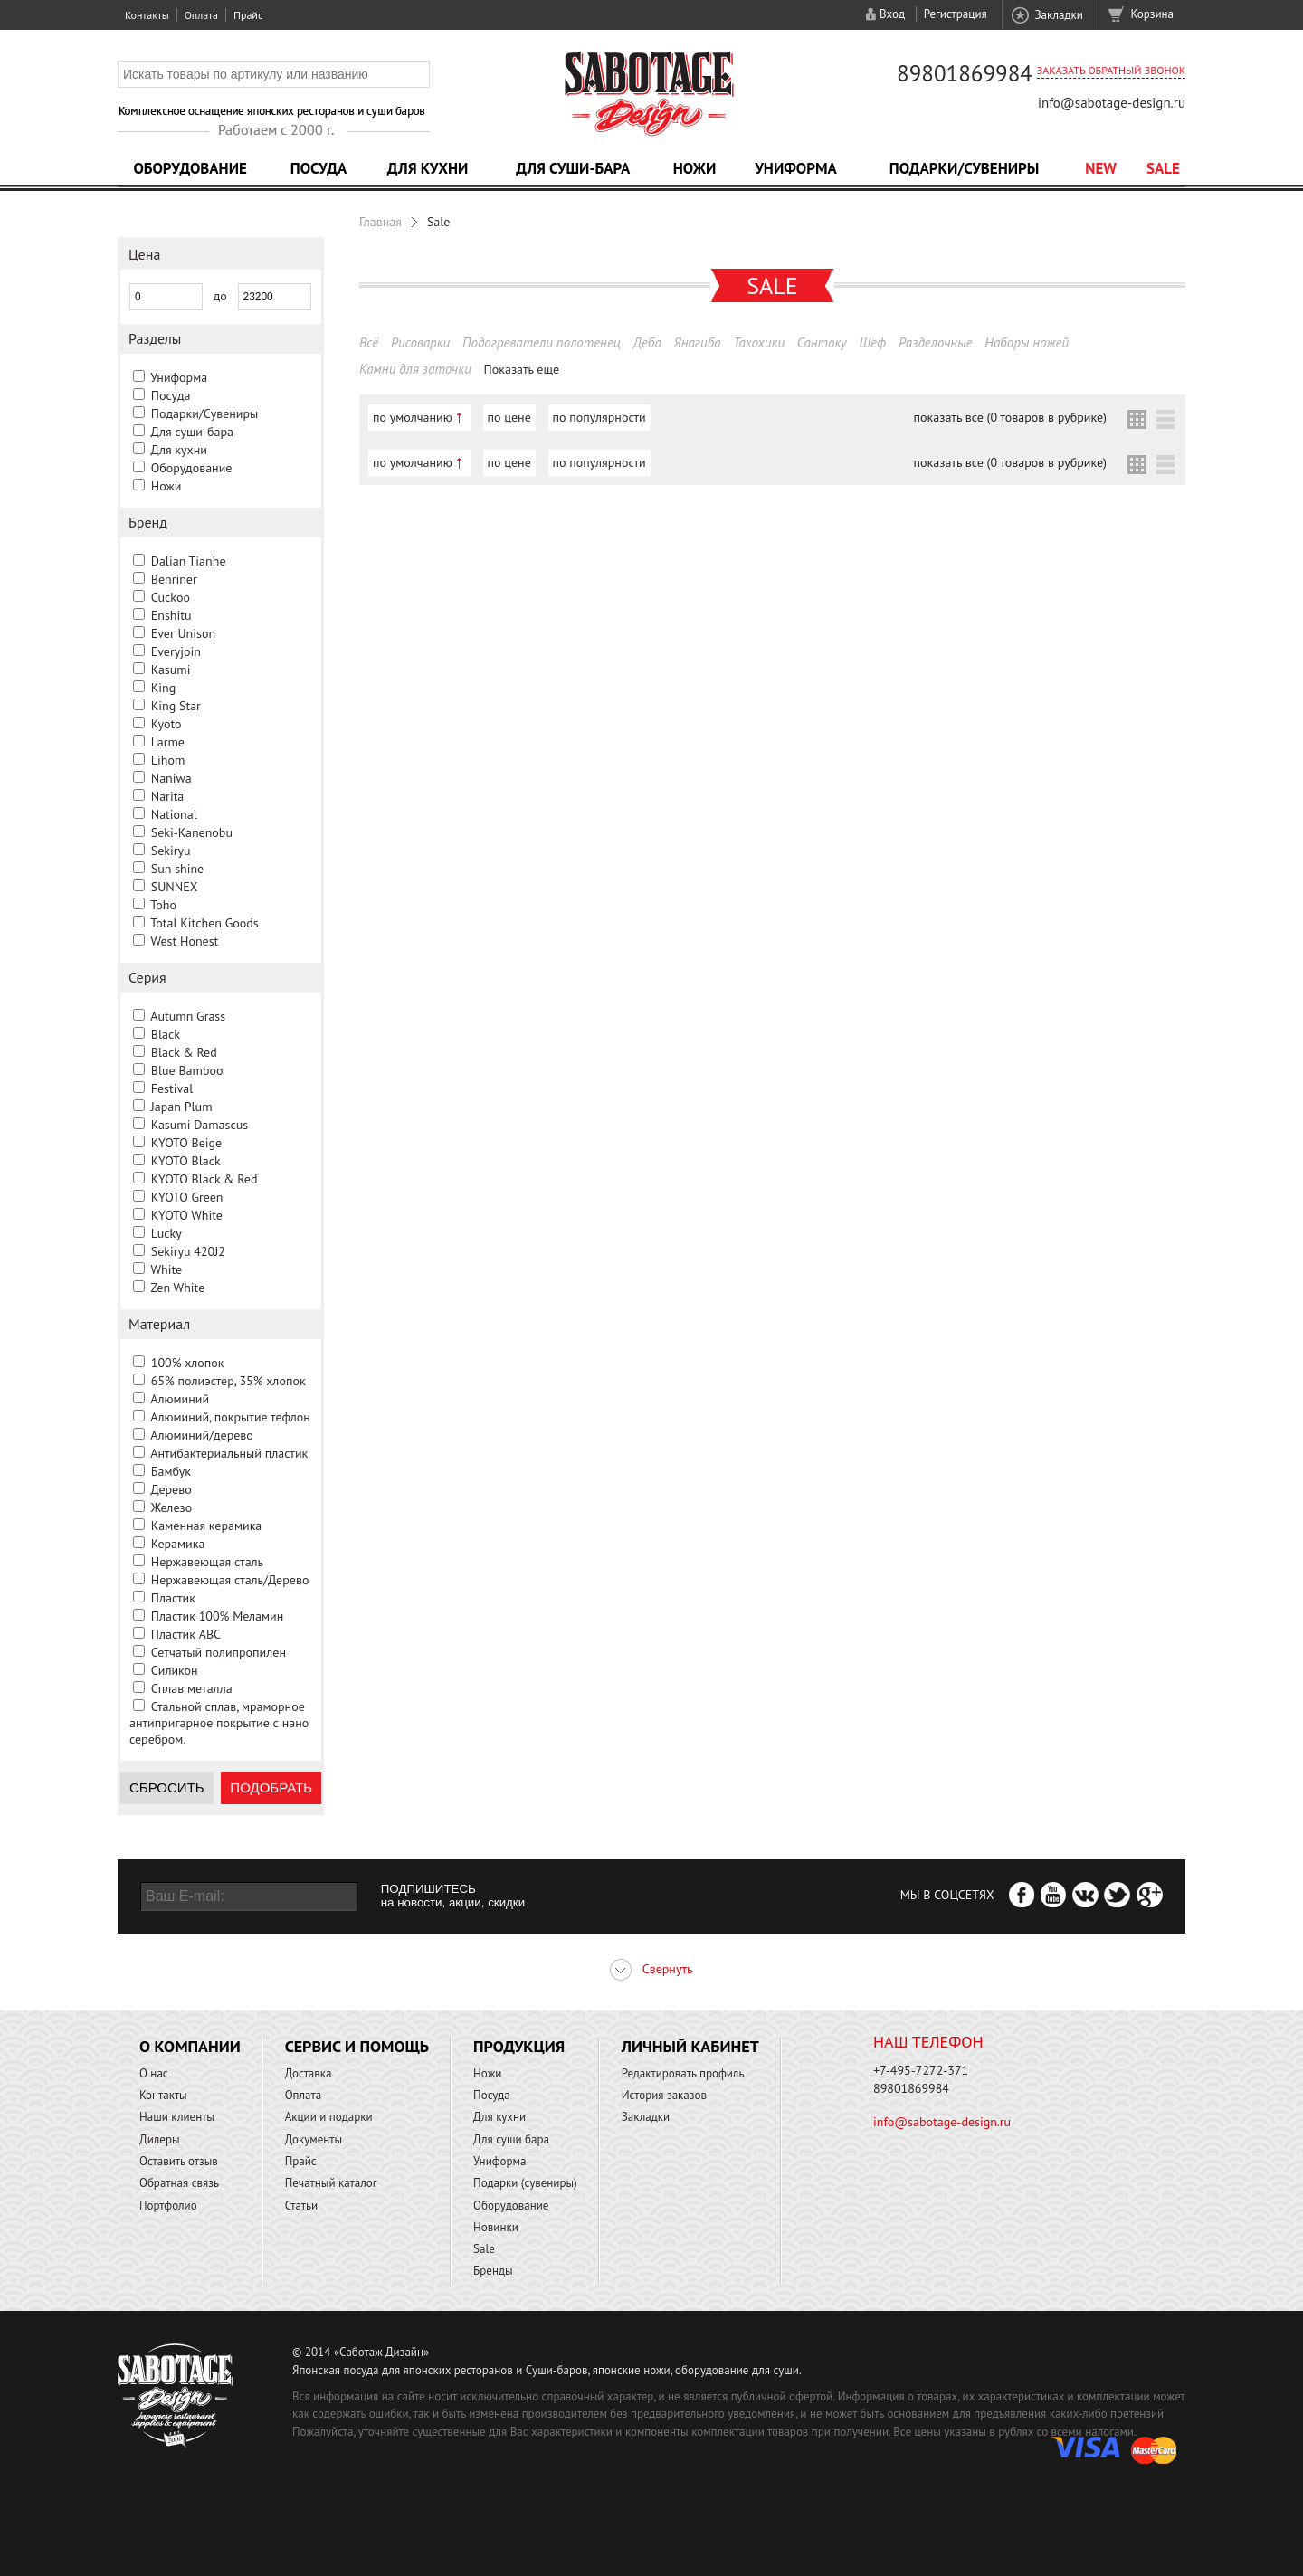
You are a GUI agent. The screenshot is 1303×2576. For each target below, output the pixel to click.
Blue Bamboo (187, 1070)
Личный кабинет (690, 2046)
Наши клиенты (176, 2116)
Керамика (178, 1543)
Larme (168, 742)
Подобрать (271, 1787)
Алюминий (179, 1399)
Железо (171, 1507)
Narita (168, 796)
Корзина (1152, 14)
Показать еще (522, 369)
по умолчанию (412, 417)
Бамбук (171, 1471)
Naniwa (171, 778)
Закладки (1058, 15)
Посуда (318, 168)
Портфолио (168, 2205)
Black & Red (184, 1052)
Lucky (166, 1233)
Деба (647, 342)
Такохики (759, 342)
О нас (153, 2073)
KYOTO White (187, 1215)
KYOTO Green (187, 1197)
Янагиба (697, 342)
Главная (380, 222)
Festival (172, 1088)
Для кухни (428, 168)
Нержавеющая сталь (207, 1562)
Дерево (170, 1489)
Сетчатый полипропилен (218, 1652)
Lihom (168, 760)
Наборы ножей (1026, 342)
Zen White (177, 1287)
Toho (163, 905)
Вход (892, 14)
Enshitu (171, 615)
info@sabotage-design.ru (1111, 102)
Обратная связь (179, 2183)
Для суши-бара (573, 168)
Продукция (519, 2046)
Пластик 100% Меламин (217, 1616)
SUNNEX (174, 887)
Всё (368, 342)
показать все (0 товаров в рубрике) (1010, 417)
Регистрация (955, 14)
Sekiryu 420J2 (188, 1251)
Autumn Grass (187, 1016)
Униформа (796, 168)
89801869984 (964, 73)
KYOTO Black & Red (204, 1179)
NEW (1101, 168)
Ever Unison (183, 633)
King (163, 688)
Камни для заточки (415, 368)
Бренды (492, 2270)
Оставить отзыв (178, 2161)
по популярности (599, 417)
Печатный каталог (331, 2183)
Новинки (495, 2227)
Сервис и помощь (357, 2046)
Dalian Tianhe (188, 561)
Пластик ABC (186, 1634)
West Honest (184, 941)
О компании (190, 2046)
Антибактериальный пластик (229, 1453)
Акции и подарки (329, 2116)
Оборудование (190, 168)
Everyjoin (176, 651)
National (174, 814)
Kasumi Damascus (199, 1125)
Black (165, 1034)
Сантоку (822, 342)
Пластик (173, 1598)
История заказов (664, 2095)
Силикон (174, 1670)
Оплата (201, 15)
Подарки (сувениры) (525, 2183)
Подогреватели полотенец (541, 342)
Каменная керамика (206, 1525)
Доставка (308, 2073)
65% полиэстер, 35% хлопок (228, 1381)
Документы (313, 2139)
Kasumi (171, 669)
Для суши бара (511, 2139)
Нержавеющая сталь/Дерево (230, 1580)
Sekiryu (171, 850)
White (166, 1269)
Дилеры (159, 2139)
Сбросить (166, 1787)
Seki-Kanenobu (192, 832)
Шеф (872, 342)
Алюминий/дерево (201, 1435)
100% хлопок (187, 1363)
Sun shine (177, 868)
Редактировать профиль (683, 2073)
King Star (176, 706)
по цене (509, 417)
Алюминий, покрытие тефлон (230, 1417)
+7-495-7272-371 (920, 2070)
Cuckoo (170, 597)
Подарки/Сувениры (964, 168)
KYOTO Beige (186, 1143)
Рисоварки (420, 342)
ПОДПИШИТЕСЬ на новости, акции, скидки (453, 1895)
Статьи (302, 2205)
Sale (1163, 168)
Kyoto (166, 724)
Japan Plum (182, 1106)
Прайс (247, 15)
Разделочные (936, 342)
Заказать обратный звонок (1111, 70)
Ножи (695, 168)
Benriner (174, 579)
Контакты (147, 15)
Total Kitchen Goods (204, 923)
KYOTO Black (186, 1161)
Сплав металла (192, 1688)
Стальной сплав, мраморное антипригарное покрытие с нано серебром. (219, 1722)
